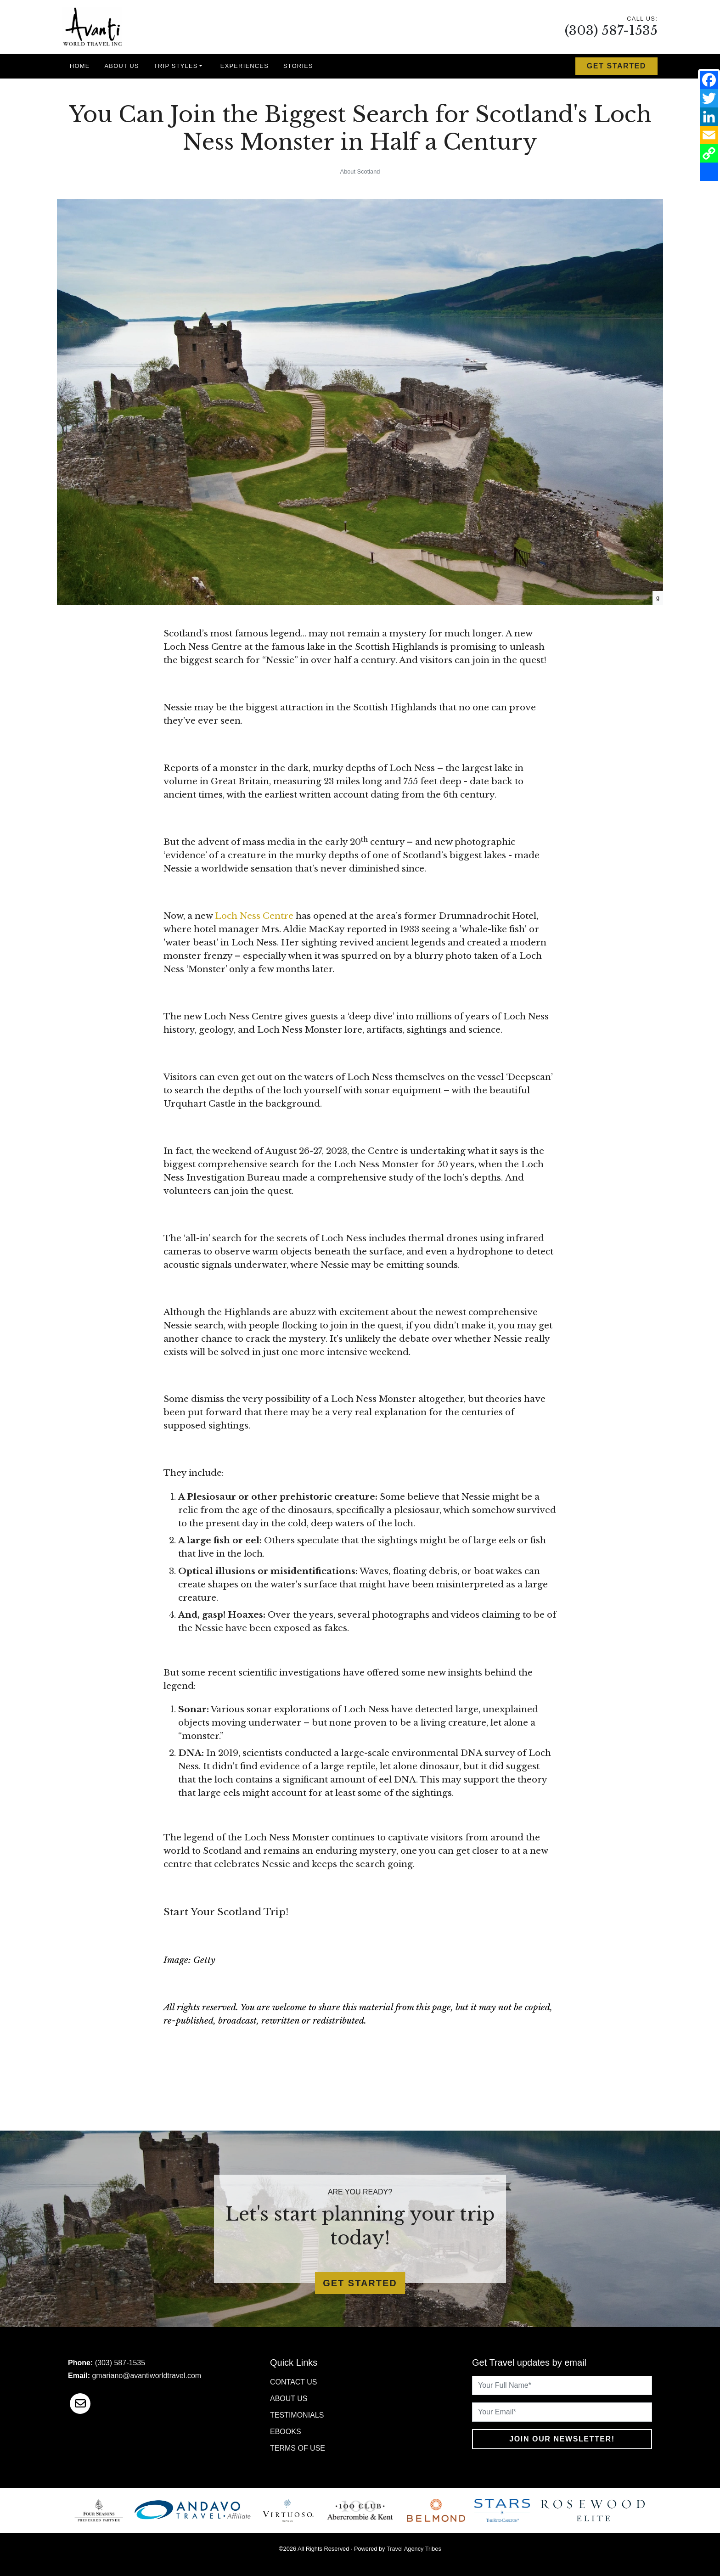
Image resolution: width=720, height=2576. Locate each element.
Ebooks (285, 2431)
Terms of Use (297, 2448)
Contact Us (293, 2382)
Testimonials (297, 2415)
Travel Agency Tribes (414, 2548)
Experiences (244, 65)
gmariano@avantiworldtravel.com (146, 2375)
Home (80, 65)
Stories (298, 65)
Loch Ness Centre (254, 916)
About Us (122, 65)
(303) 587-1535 (611, 30)
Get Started (616, 66)
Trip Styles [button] (176, 65)
